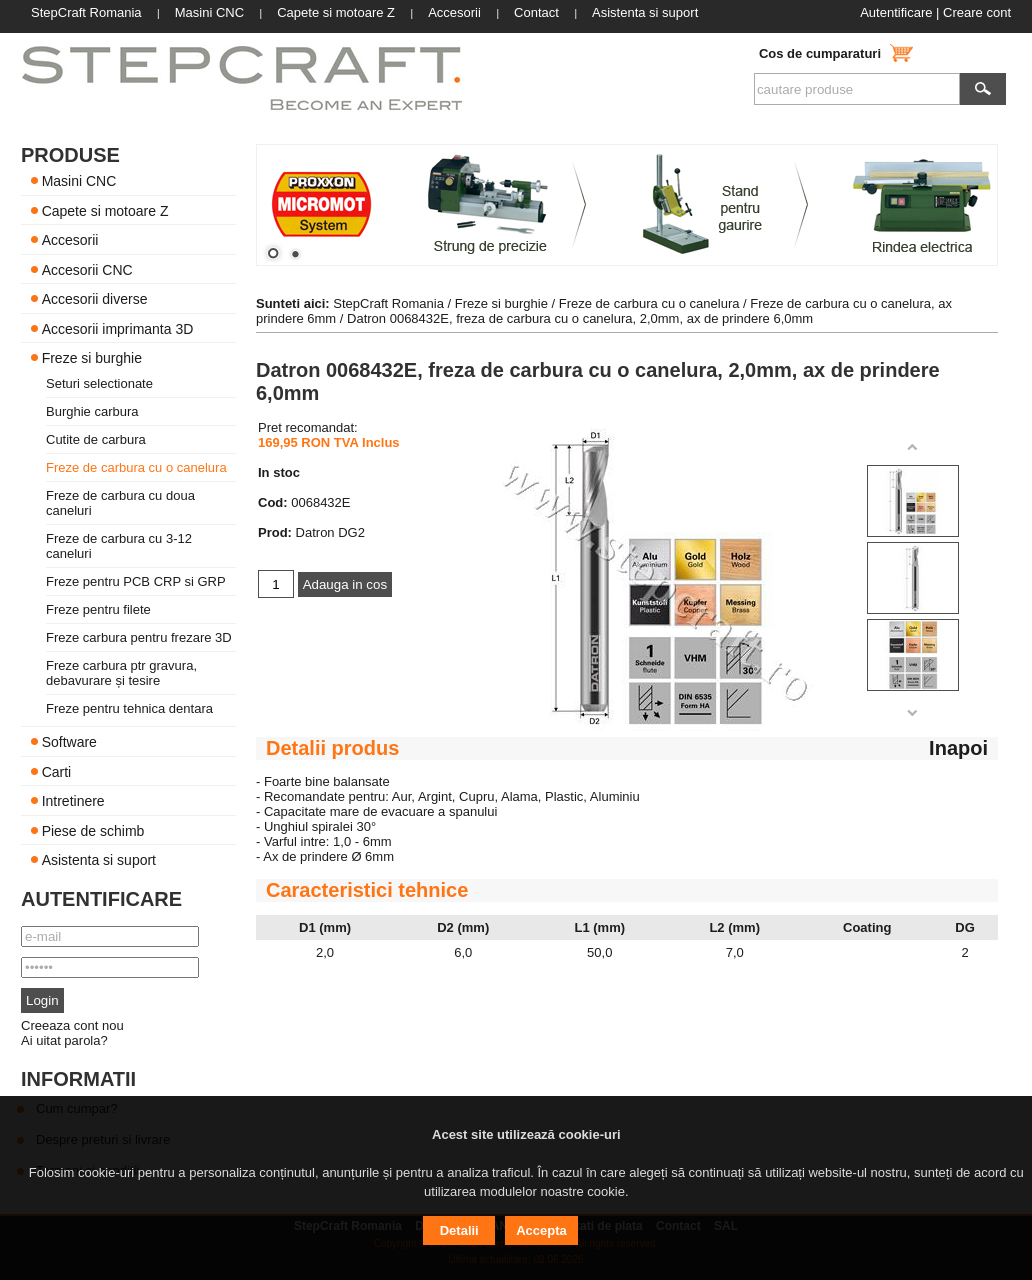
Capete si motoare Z (105, 210)
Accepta (541, 1230)
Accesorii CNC (87, 269)
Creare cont (977, 12)
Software (69, 742)
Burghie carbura (92, 411)
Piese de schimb (93, 830)
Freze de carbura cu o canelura (136, 467)
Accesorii (70, 240)
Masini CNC (79, 181)
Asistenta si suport (99, 860)
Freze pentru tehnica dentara (129, 708)
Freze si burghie (92, 358)
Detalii (459, 1230)
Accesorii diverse (95, 299)
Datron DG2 (330, 532)
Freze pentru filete (98, 609)
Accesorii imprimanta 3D (118, 328)
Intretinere (73, 801)
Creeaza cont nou (72, 1025)
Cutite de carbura (96, 439)
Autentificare (896, 12)
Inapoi (958, 748)
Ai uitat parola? (64, 1040)
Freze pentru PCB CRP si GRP (136, 581)
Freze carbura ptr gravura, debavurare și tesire (121, 673)
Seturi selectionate (99, 383)
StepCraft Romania (388, 303)
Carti (57, 771)
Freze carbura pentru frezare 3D (139, 637)
